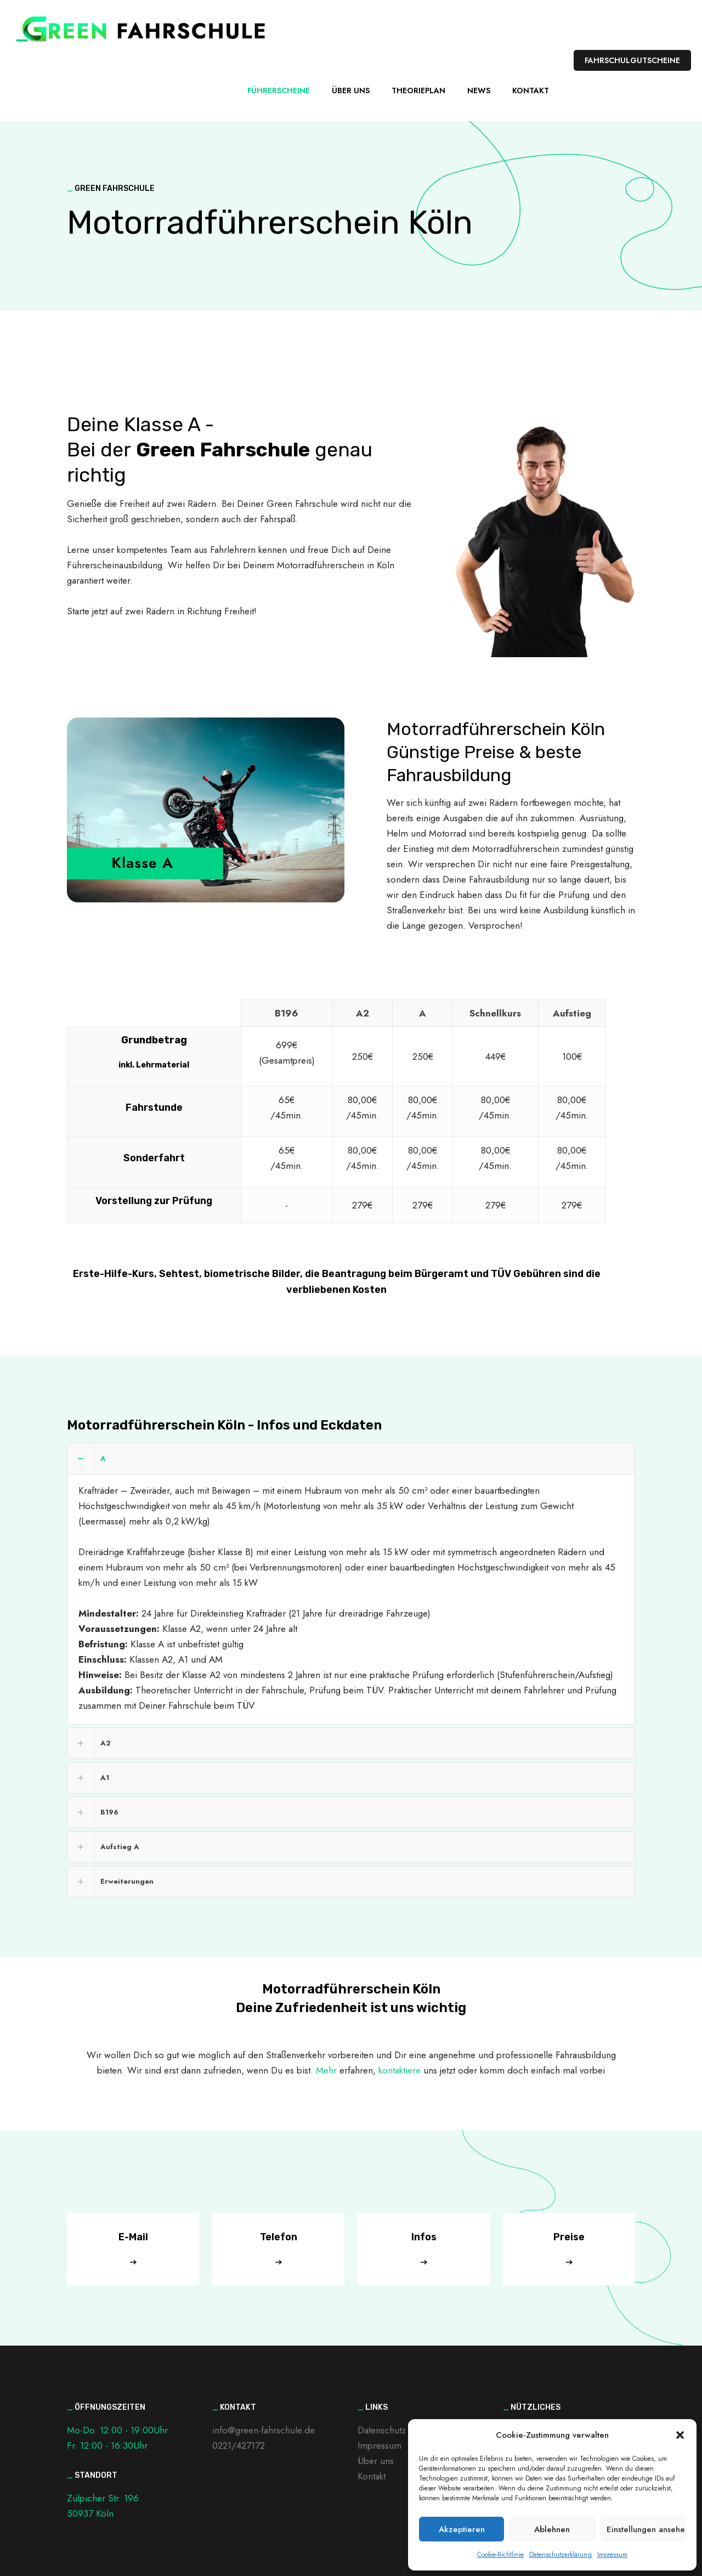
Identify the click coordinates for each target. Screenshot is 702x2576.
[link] (351, 1584)
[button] (680, 2435)
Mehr (326, 2070)
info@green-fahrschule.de (263, 2430)
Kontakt (372, 2476)
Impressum (612, 2555)
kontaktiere (399, 2070)
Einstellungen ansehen (646, 2529)
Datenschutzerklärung (560, 2555)
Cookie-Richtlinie (500, 2555)
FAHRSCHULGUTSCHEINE (632, 60)
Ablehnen (552, 2529)
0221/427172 (238, 2445)
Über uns (376, 2460)
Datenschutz (382, 2430)
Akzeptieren (462, 2529)
